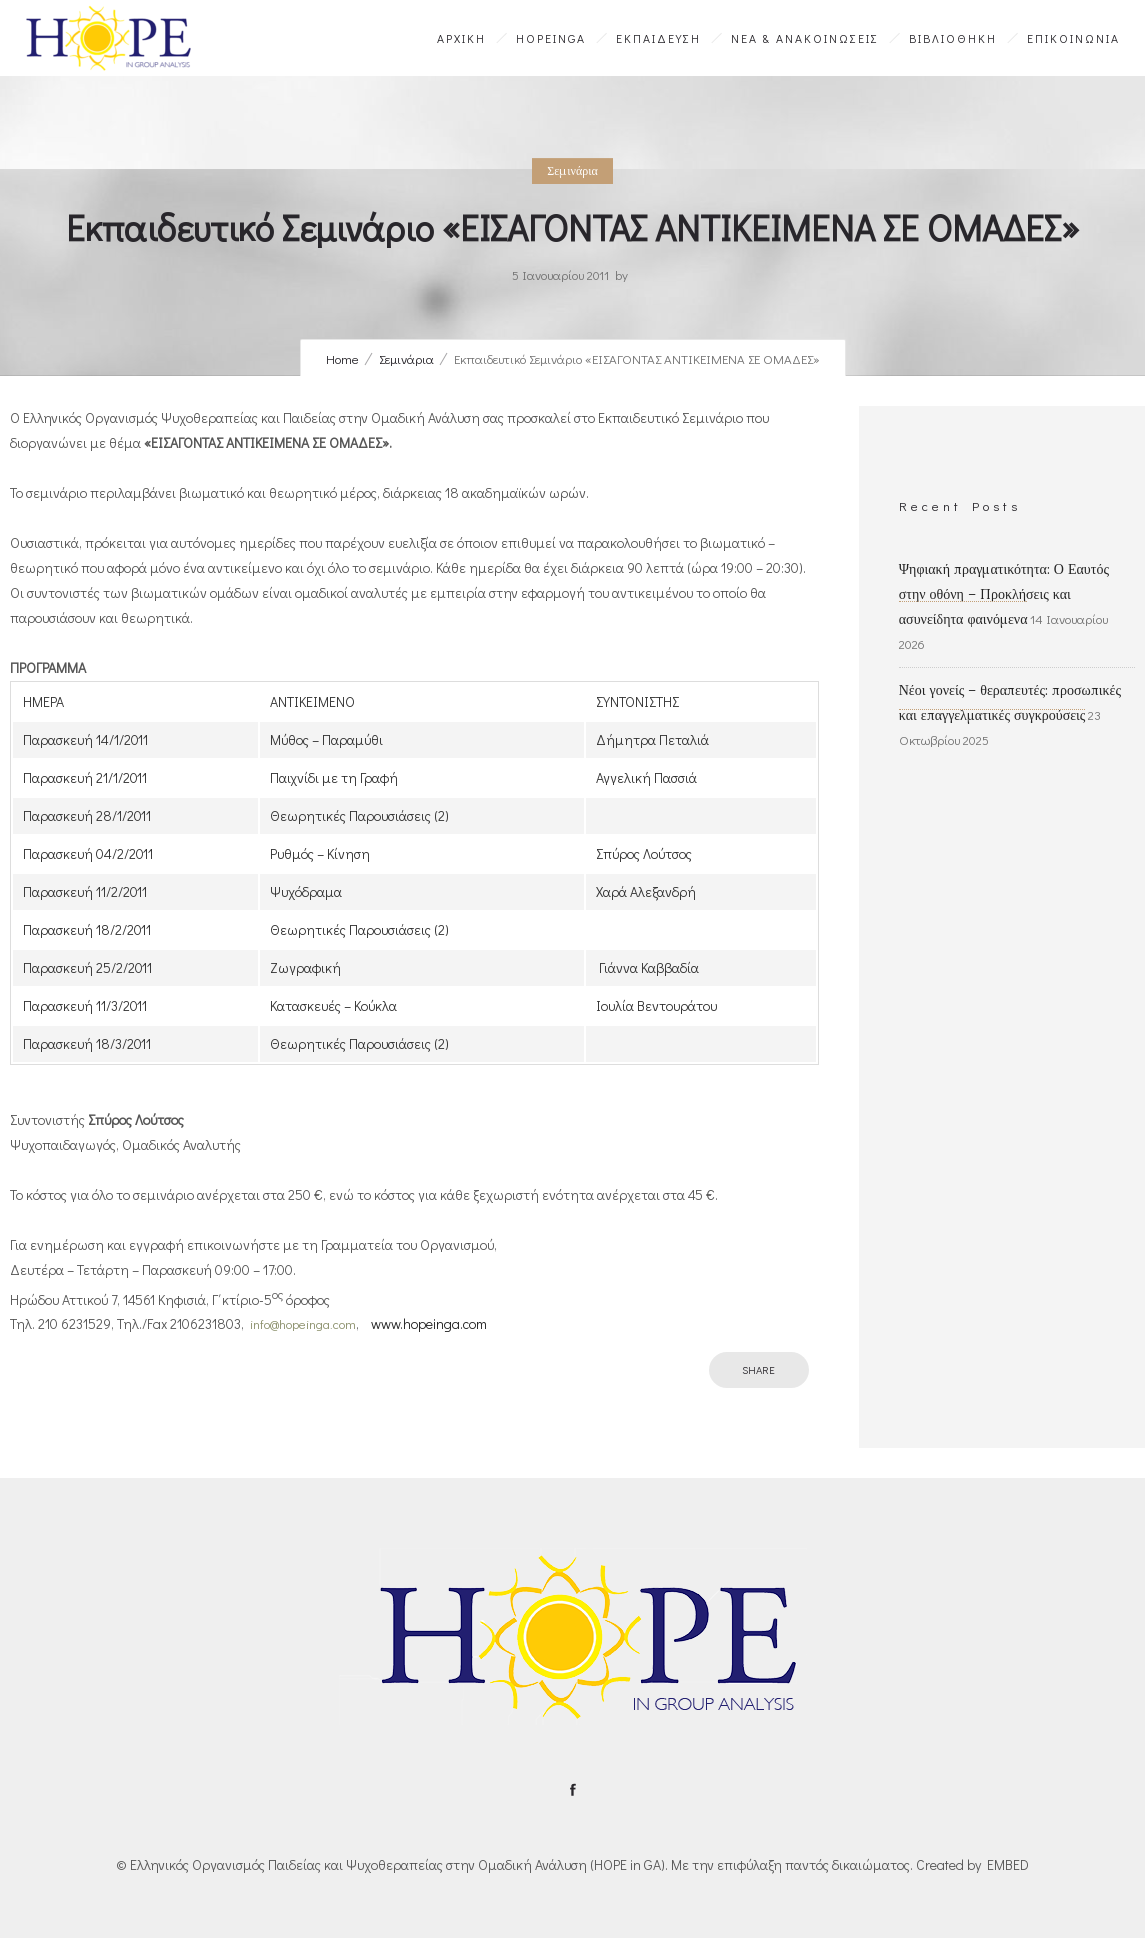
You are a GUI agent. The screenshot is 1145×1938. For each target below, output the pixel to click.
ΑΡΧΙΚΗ (461, 38)
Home (342, 358)
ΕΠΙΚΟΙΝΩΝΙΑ (1073, 38)
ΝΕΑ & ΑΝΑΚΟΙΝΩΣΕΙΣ (805, 38)
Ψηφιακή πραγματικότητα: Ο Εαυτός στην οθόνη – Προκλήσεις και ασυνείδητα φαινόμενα (1004, 594)
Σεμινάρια (406, 358)
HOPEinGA (551, 38)
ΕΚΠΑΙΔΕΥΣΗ (658, 38)
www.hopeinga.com (429, 1323)
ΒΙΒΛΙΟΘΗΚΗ (953, 38)
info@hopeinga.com (303, 1323)
